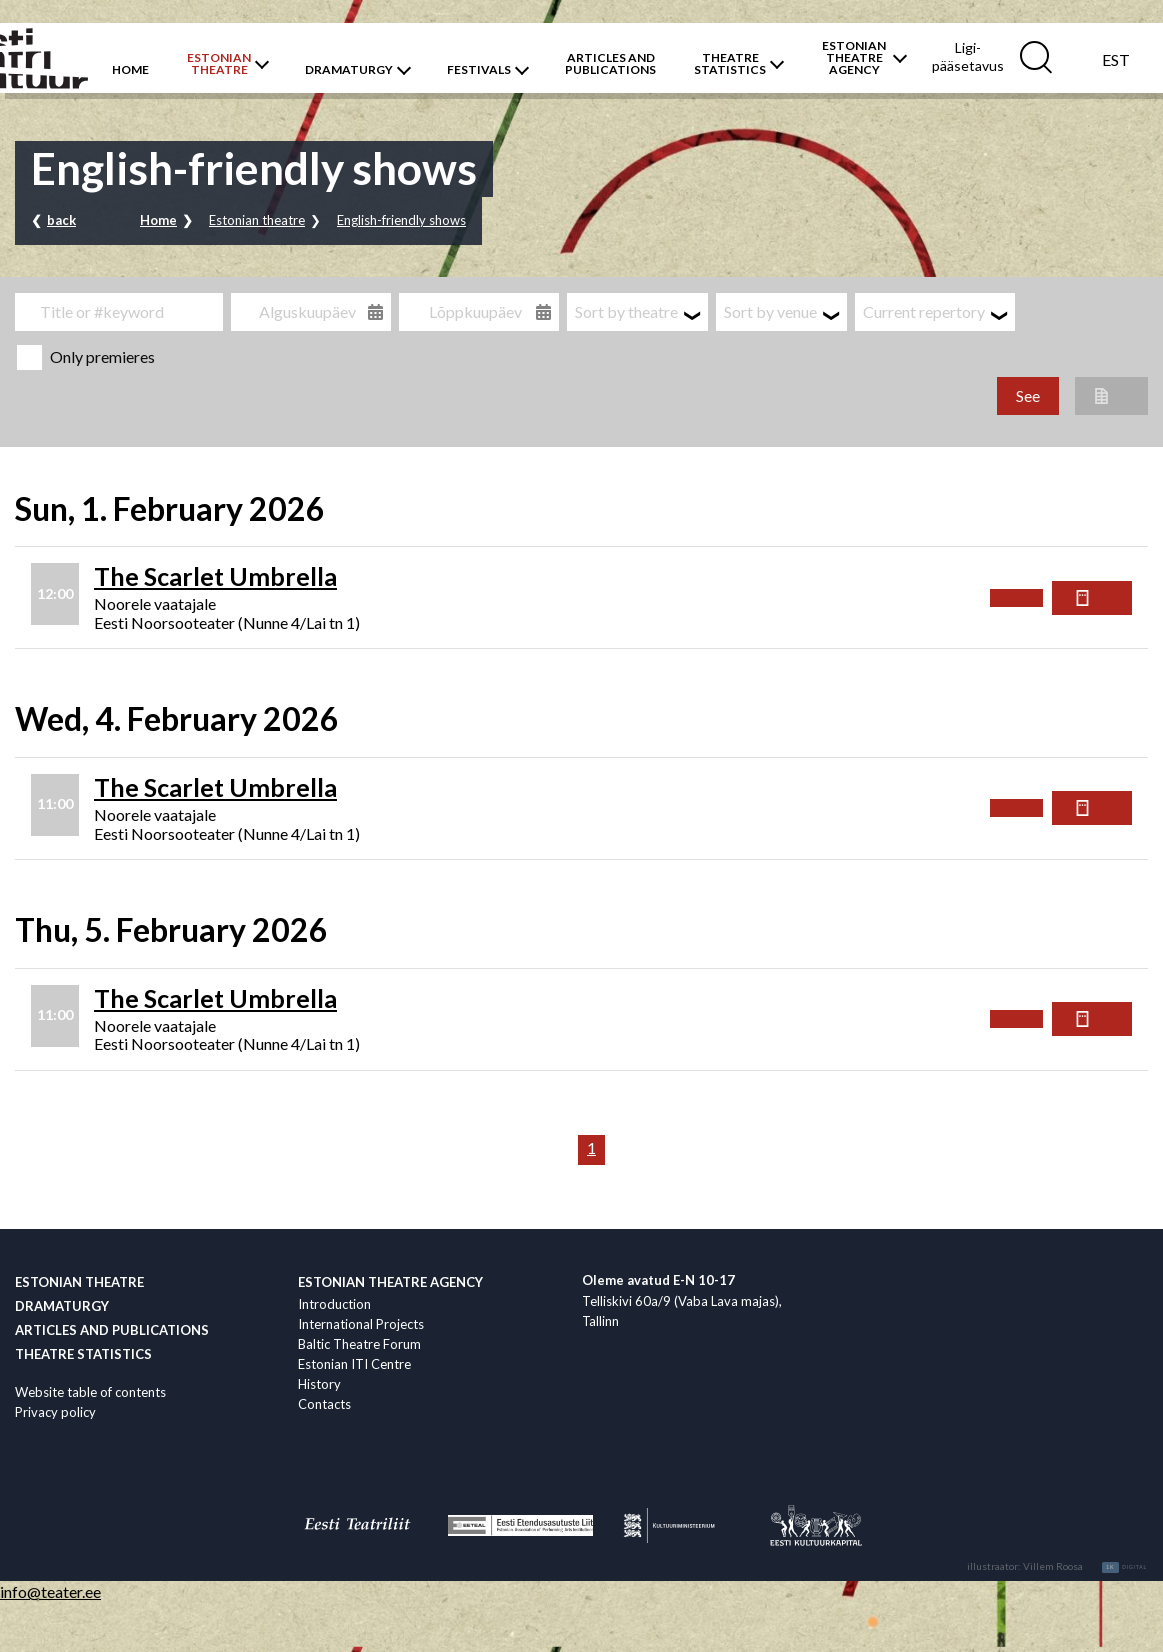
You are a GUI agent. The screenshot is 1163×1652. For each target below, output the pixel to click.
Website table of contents (90, 1392)
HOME (130, 70)
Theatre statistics (83, 1354)
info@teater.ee (50, 1591)
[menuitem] (1116, 59)
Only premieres (86, 357)
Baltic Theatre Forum (359, 1344)
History (319, 1384)
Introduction (334, 1304)
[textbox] (637, 312)
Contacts (324, 1404)
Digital (1124, 1567)
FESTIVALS (479, 70)
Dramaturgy (62, 1306)
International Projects (361, 1324)
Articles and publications (112, 1330)
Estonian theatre (257, 220)
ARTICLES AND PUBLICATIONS (610, 64)
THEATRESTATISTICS (730, 64)
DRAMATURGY (349, 70)
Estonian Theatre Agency (390, 1282)
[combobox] (637, 312)
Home (158, 220)
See (1028, 395)
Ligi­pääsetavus (968, 56)
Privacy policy (55, 1412)
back (61, 220)
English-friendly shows (401, 220)
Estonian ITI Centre (354, 1364)
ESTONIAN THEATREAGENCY (854, 58)
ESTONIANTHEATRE (219, 64)
